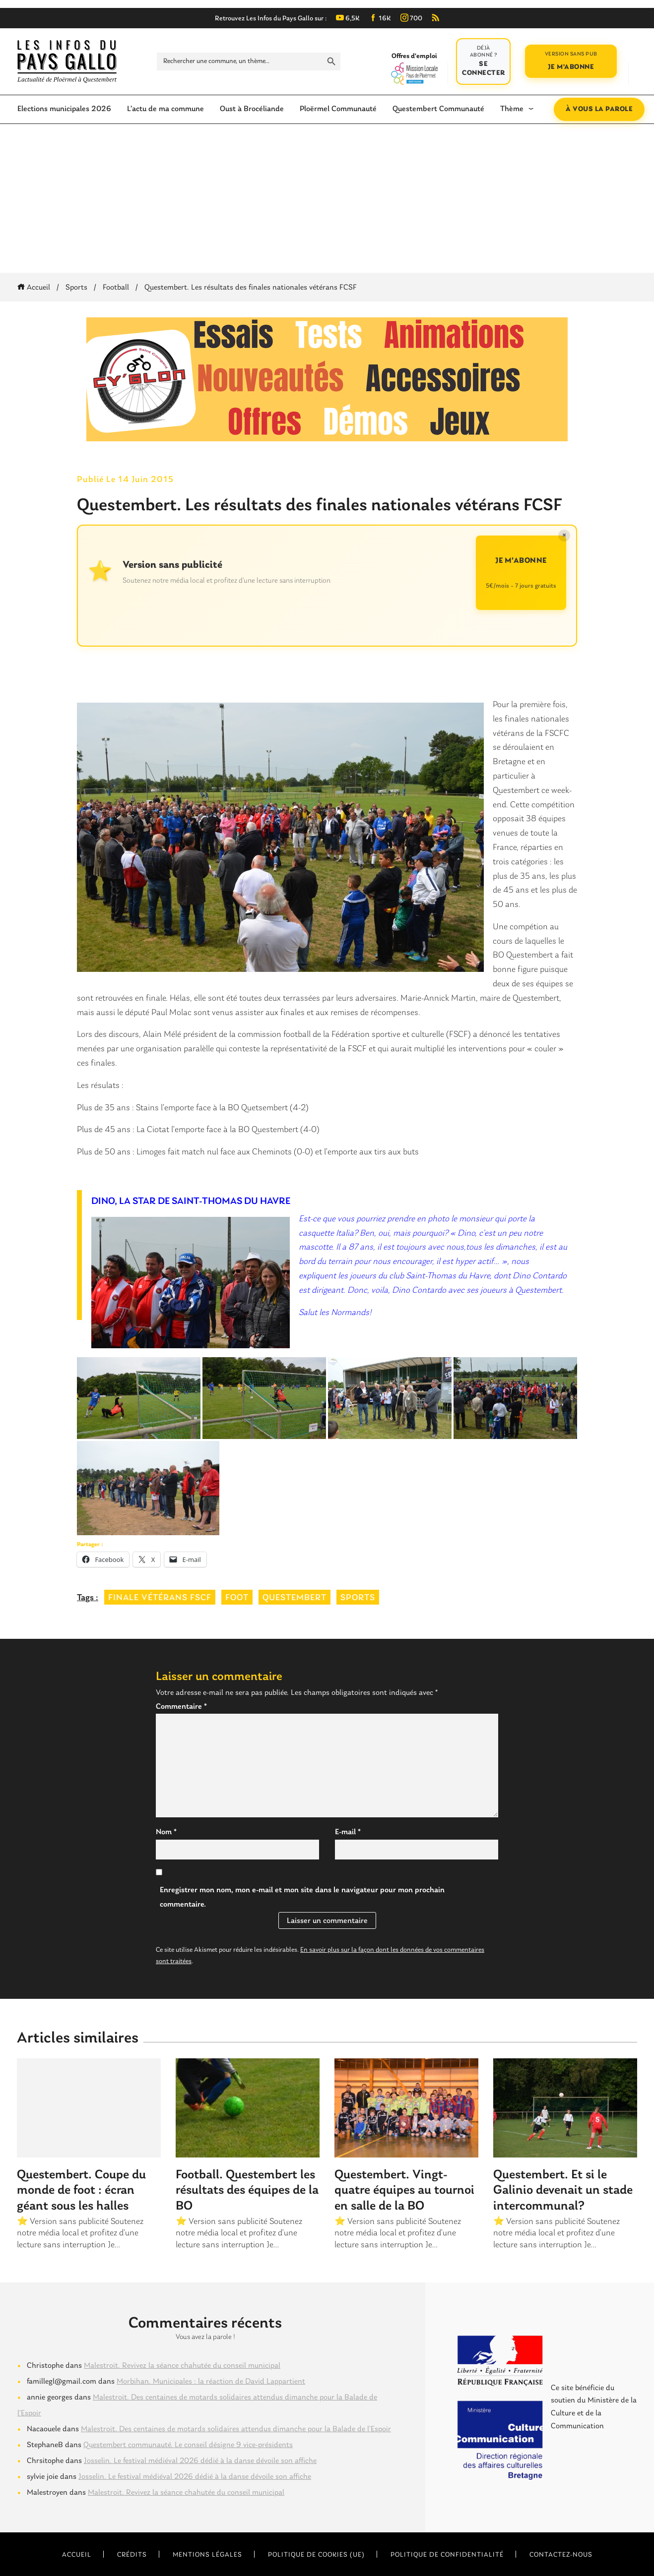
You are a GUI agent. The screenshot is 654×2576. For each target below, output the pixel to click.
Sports (76, 288)
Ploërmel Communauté (338, 109)
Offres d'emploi (414, 68)
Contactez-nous (560, 2555)
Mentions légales (207, 2555)
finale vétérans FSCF (159, 1598)
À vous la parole (599, 109)
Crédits (132, 2555)
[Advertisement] (327, 198)
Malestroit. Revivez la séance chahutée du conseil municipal (182, 2366)
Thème (511, 109)
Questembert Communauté (438, 109)
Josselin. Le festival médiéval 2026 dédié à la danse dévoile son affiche (200, 2461)
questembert (294, 1598)
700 (411, 18)
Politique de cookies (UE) (316, 2555)
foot (237, 1598)
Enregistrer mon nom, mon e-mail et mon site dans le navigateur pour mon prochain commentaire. (302, 1897)
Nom (166, 1832)
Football (116, 288)
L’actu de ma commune (165, 109)
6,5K (348, 18)
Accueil (35, 288)
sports (357, 1598)
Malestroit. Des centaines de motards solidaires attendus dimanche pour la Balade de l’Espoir (236, 2429)
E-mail (348, 1832)
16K (380, 18)
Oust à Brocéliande (252, 109)
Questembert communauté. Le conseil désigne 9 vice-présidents (188, 2445)
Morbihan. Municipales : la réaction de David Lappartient (211, 2382)
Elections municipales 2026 (64, 109)
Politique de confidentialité (447, 2555)
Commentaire (181, 1707)
